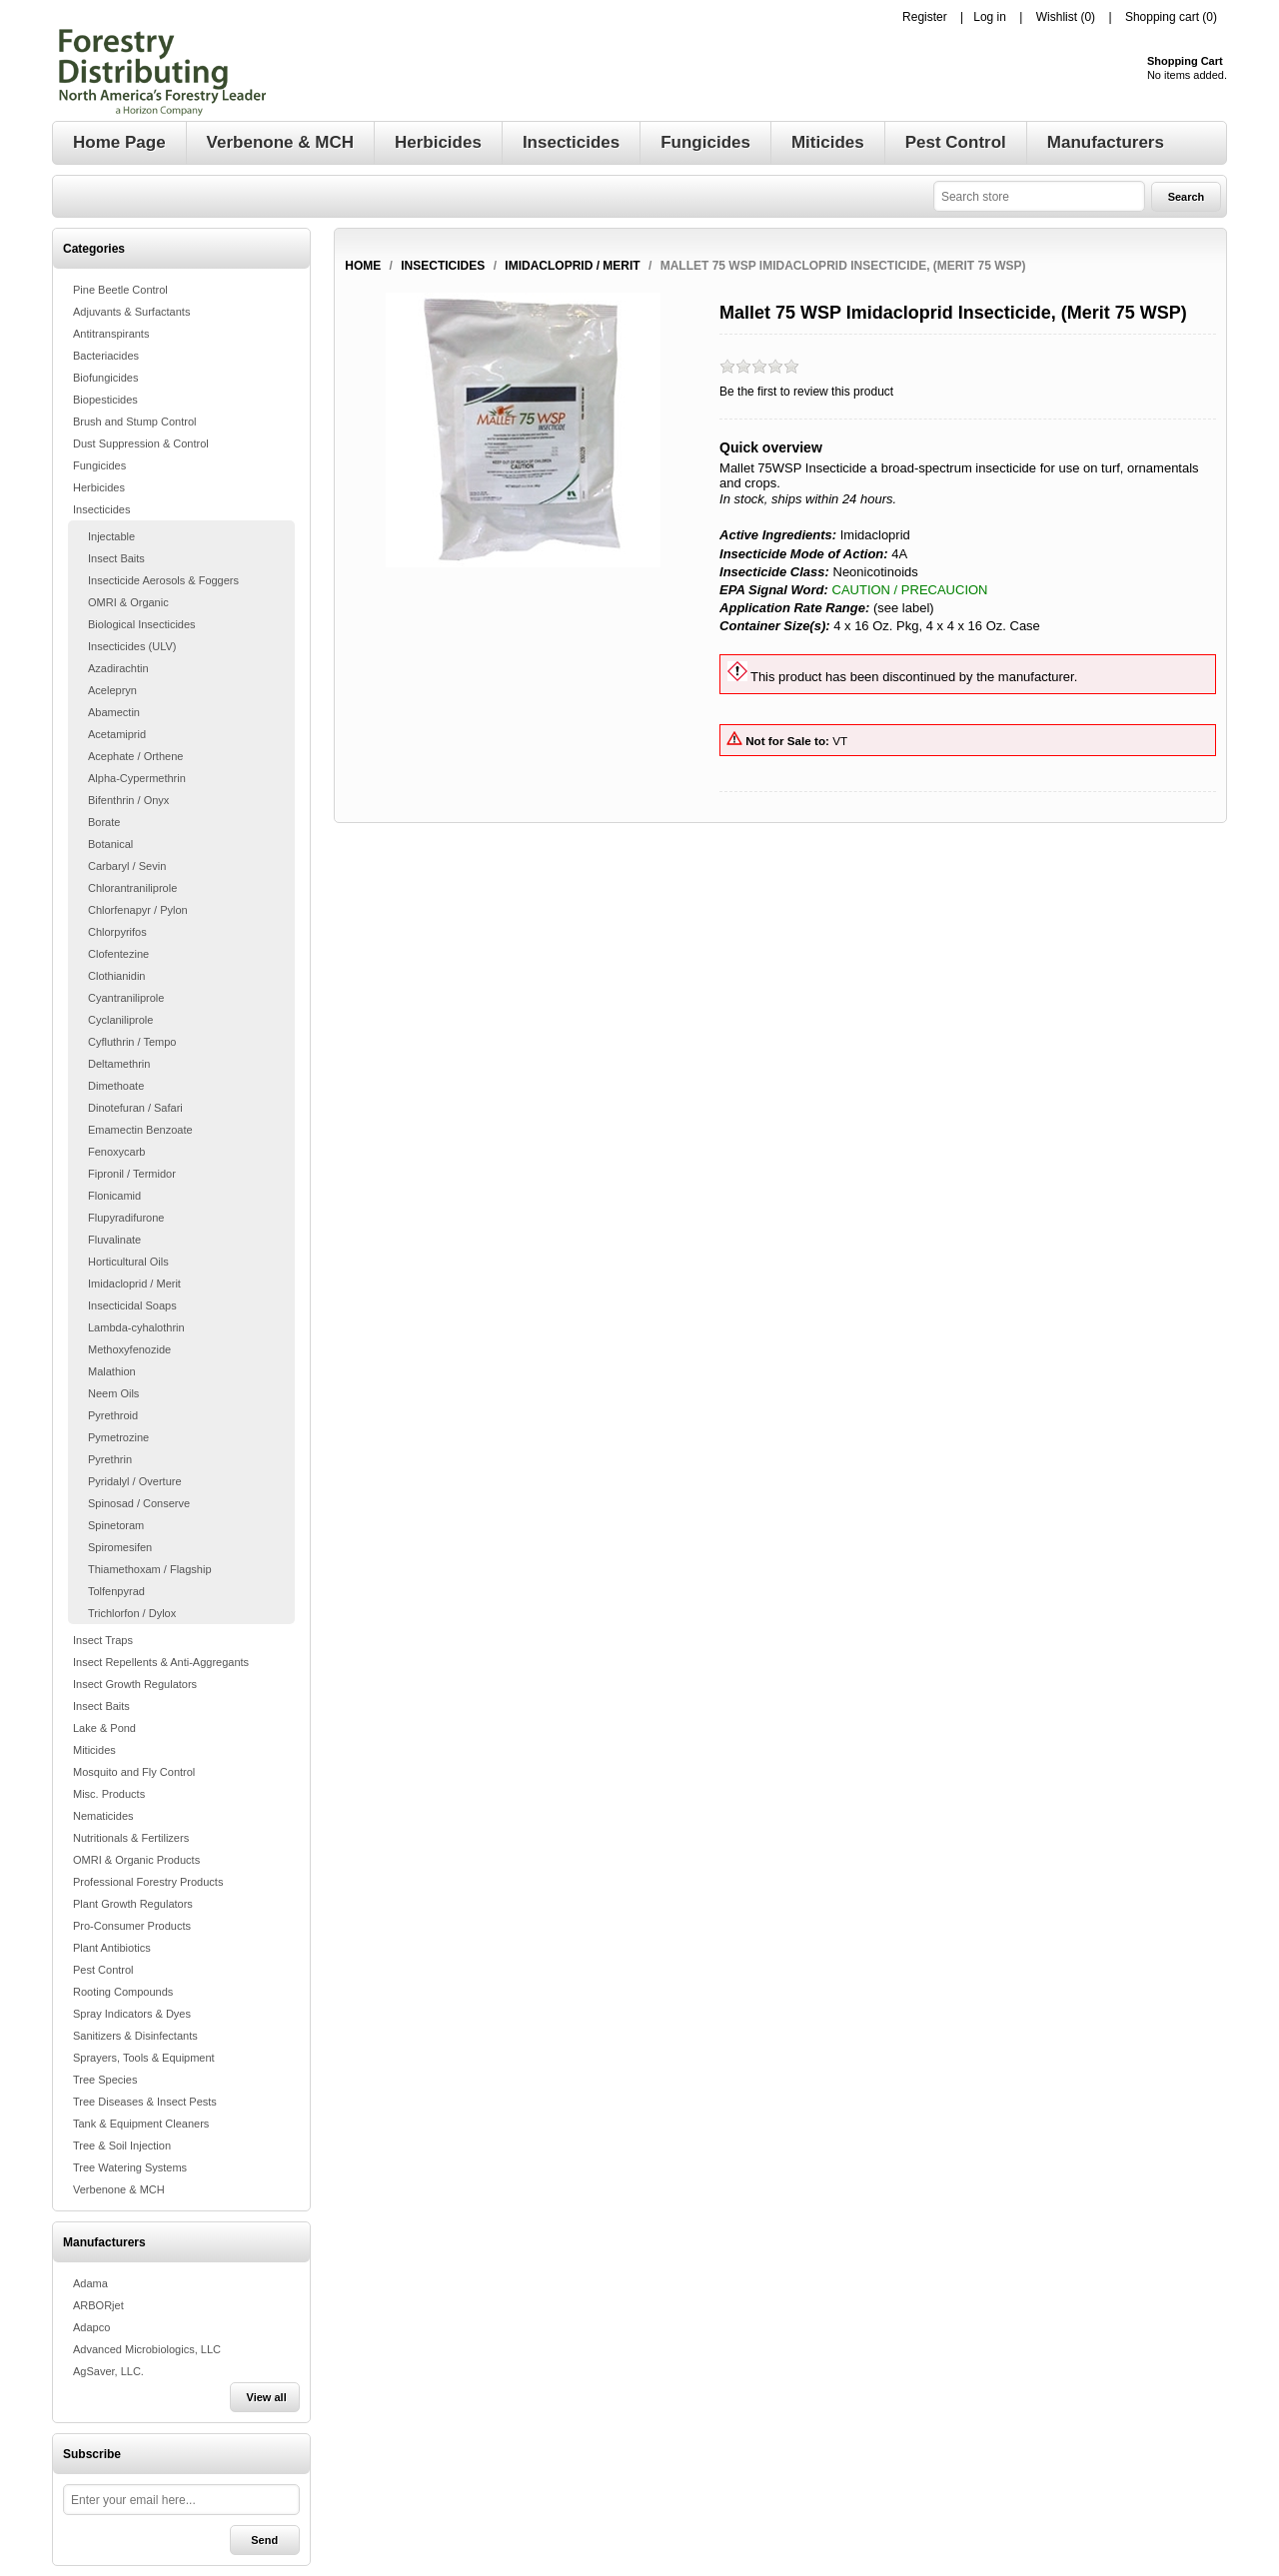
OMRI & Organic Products (136, 1860)
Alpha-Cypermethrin (137, 778)
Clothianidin (116, 976)
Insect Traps (103, 1640)
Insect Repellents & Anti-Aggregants (161, 1662)
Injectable (111, 536)
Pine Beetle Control (120, 290)
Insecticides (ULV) (132, 646)
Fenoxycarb (116, 1152)
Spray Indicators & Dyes (132, 2014)
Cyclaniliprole (120, 1020)
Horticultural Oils (128, 1262)
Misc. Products (109, 1794)
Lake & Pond (104, 1728)
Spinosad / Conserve (139, 1503)
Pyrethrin (110, 1459)
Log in (989, 17)
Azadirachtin (118, 668)
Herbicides (99, 487)
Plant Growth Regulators (133, 1904)
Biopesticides (105, 400)
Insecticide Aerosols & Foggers (163, 580)
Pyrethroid (113, 1415)
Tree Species (105, 2080)
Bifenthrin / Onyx (128, 800)
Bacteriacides (106, 356)
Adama (90, 2283)
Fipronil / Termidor (132, 1174)
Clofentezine (118, 954)
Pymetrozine (118, 1437)
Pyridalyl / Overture (135, 1481)
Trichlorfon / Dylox (132, 1613)
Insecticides (101, 509)
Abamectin (114, 712)
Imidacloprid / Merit (134, 1283)
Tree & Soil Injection (122, 2145)
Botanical (110, 844)
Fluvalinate (114, 1240)
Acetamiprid (117, 734)
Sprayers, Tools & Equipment (144, 2058)
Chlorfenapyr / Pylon (138, 910)
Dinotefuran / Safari (135, 1108)
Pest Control (103, 1970)
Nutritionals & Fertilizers (131, 1838)
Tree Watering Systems (130, 2167)
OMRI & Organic (128, 602)
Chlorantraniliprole (132, 888)
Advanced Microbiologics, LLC (147, 2349)
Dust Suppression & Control (141, 443)
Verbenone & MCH (119, 2189)
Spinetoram (116, 1525)
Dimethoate (116, 1086)
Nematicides (103, 1816)
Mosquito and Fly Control (134, 1772)
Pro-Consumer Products (132, 1926)
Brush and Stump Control (135, 422)
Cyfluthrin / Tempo (132, 1042)
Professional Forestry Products (148, 1882)
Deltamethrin (119, 1064)
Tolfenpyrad (116, 1591)
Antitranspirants (111, 334)
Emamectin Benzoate (140, 1130)
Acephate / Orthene (135, 756)
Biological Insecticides (142, 624)
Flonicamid (114, 1196)
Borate (104, 822)
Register (924, 17)
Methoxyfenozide (129, 1349)
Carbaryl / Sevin (127, 866)
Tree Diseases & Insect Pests (145, 2102)
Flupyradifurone (126, 1218)
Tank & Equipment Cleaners (141, 2124)
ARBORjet (98, 2305)
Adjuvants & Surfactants (131, 312)
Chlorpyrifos (117, 932)
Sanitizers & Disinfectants (135, 2036)
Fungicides (99, 465)
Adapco (91, 2327)
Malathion (112, 1371)
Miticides (94, 1750)
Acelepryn (112, 690)
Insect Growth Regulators (135, 1684)
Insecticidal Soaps (132, 1305)
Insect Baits (116, 558)
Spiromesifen (120, 1547)
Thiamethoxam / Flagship (150, 1569)
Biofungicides (105, 378)
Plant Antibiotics (112, 1948)
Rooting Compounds (123, 1992)
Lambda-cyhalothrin (136, 1327)
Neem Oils (113, 1393)
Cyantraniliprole (126, 998)
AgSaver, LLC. (108, 2371)
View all (267, 2397)
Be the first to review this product (806, 392)
